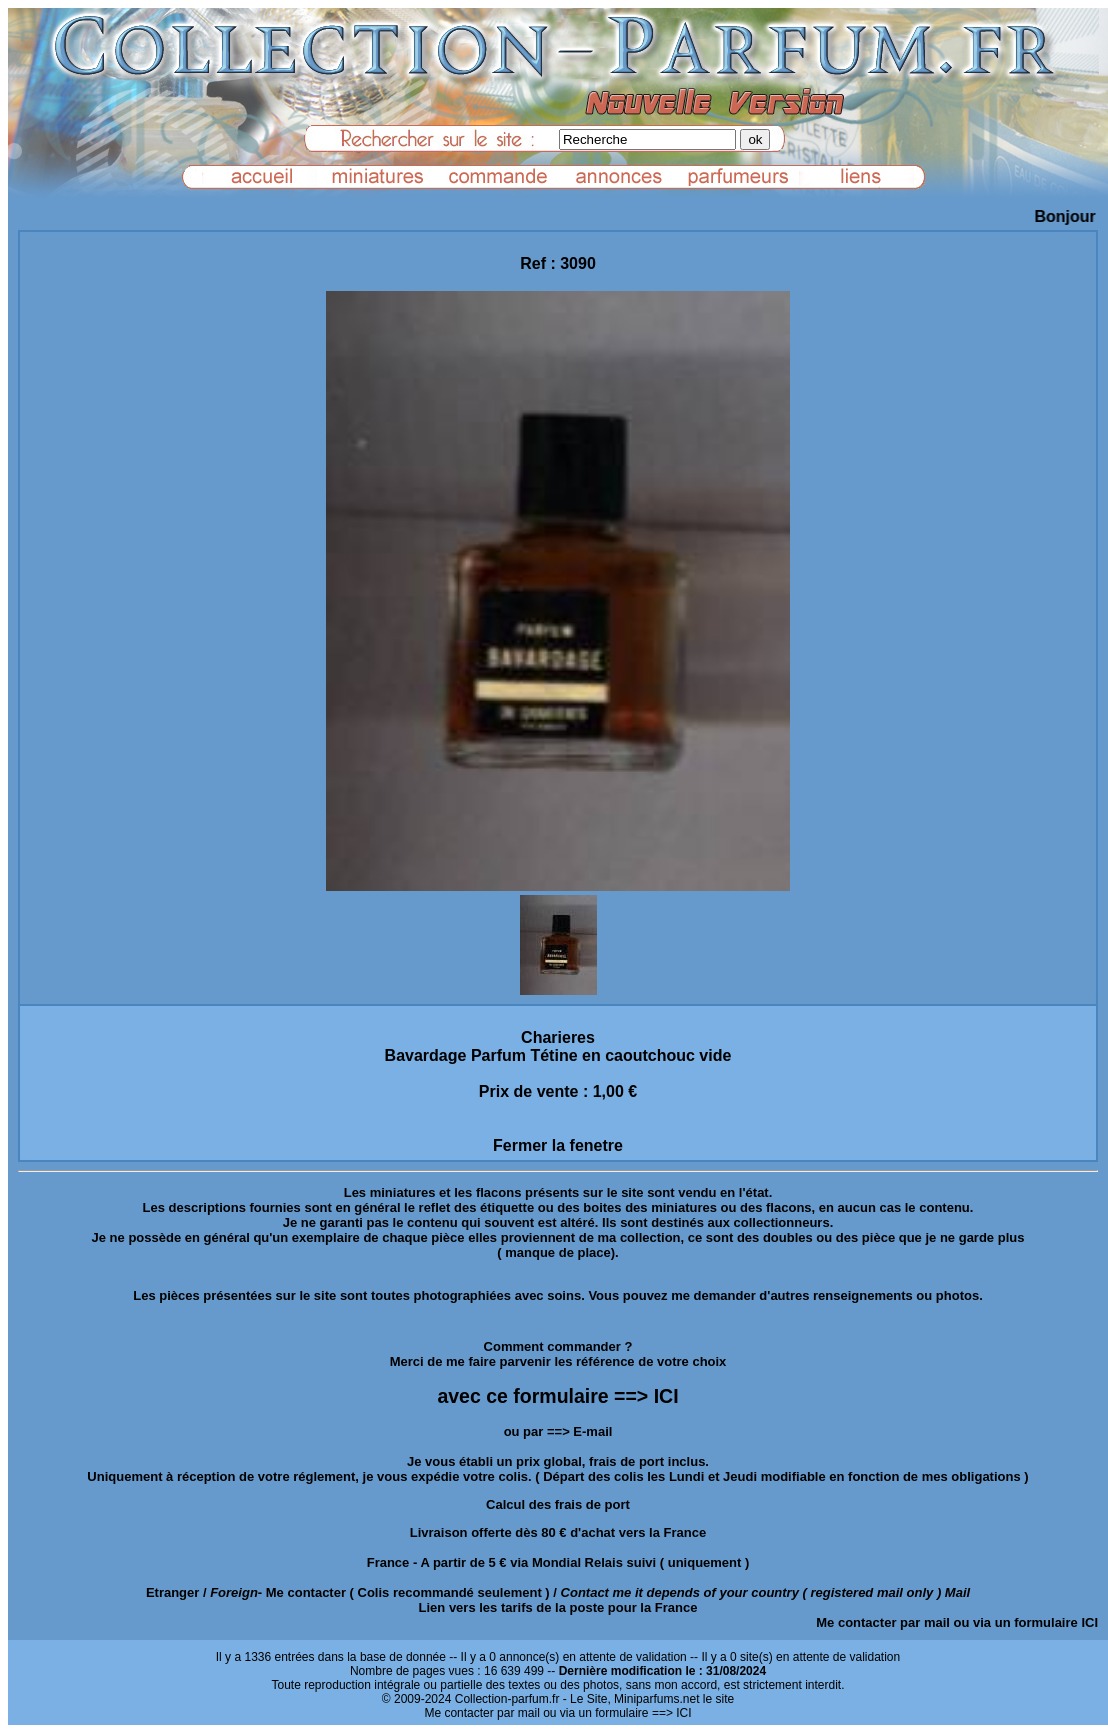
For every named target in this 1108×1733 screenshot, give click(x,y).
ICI (1089, 1622)
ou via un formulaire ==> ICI (617, 1713)
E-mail (592, 1431)
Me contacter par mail (883, 1622)
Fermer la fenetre (558, 1145)
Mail (957, 1592)
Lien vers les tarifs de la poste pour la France (558, 1607)
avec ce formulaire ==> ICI (557, 1396)
